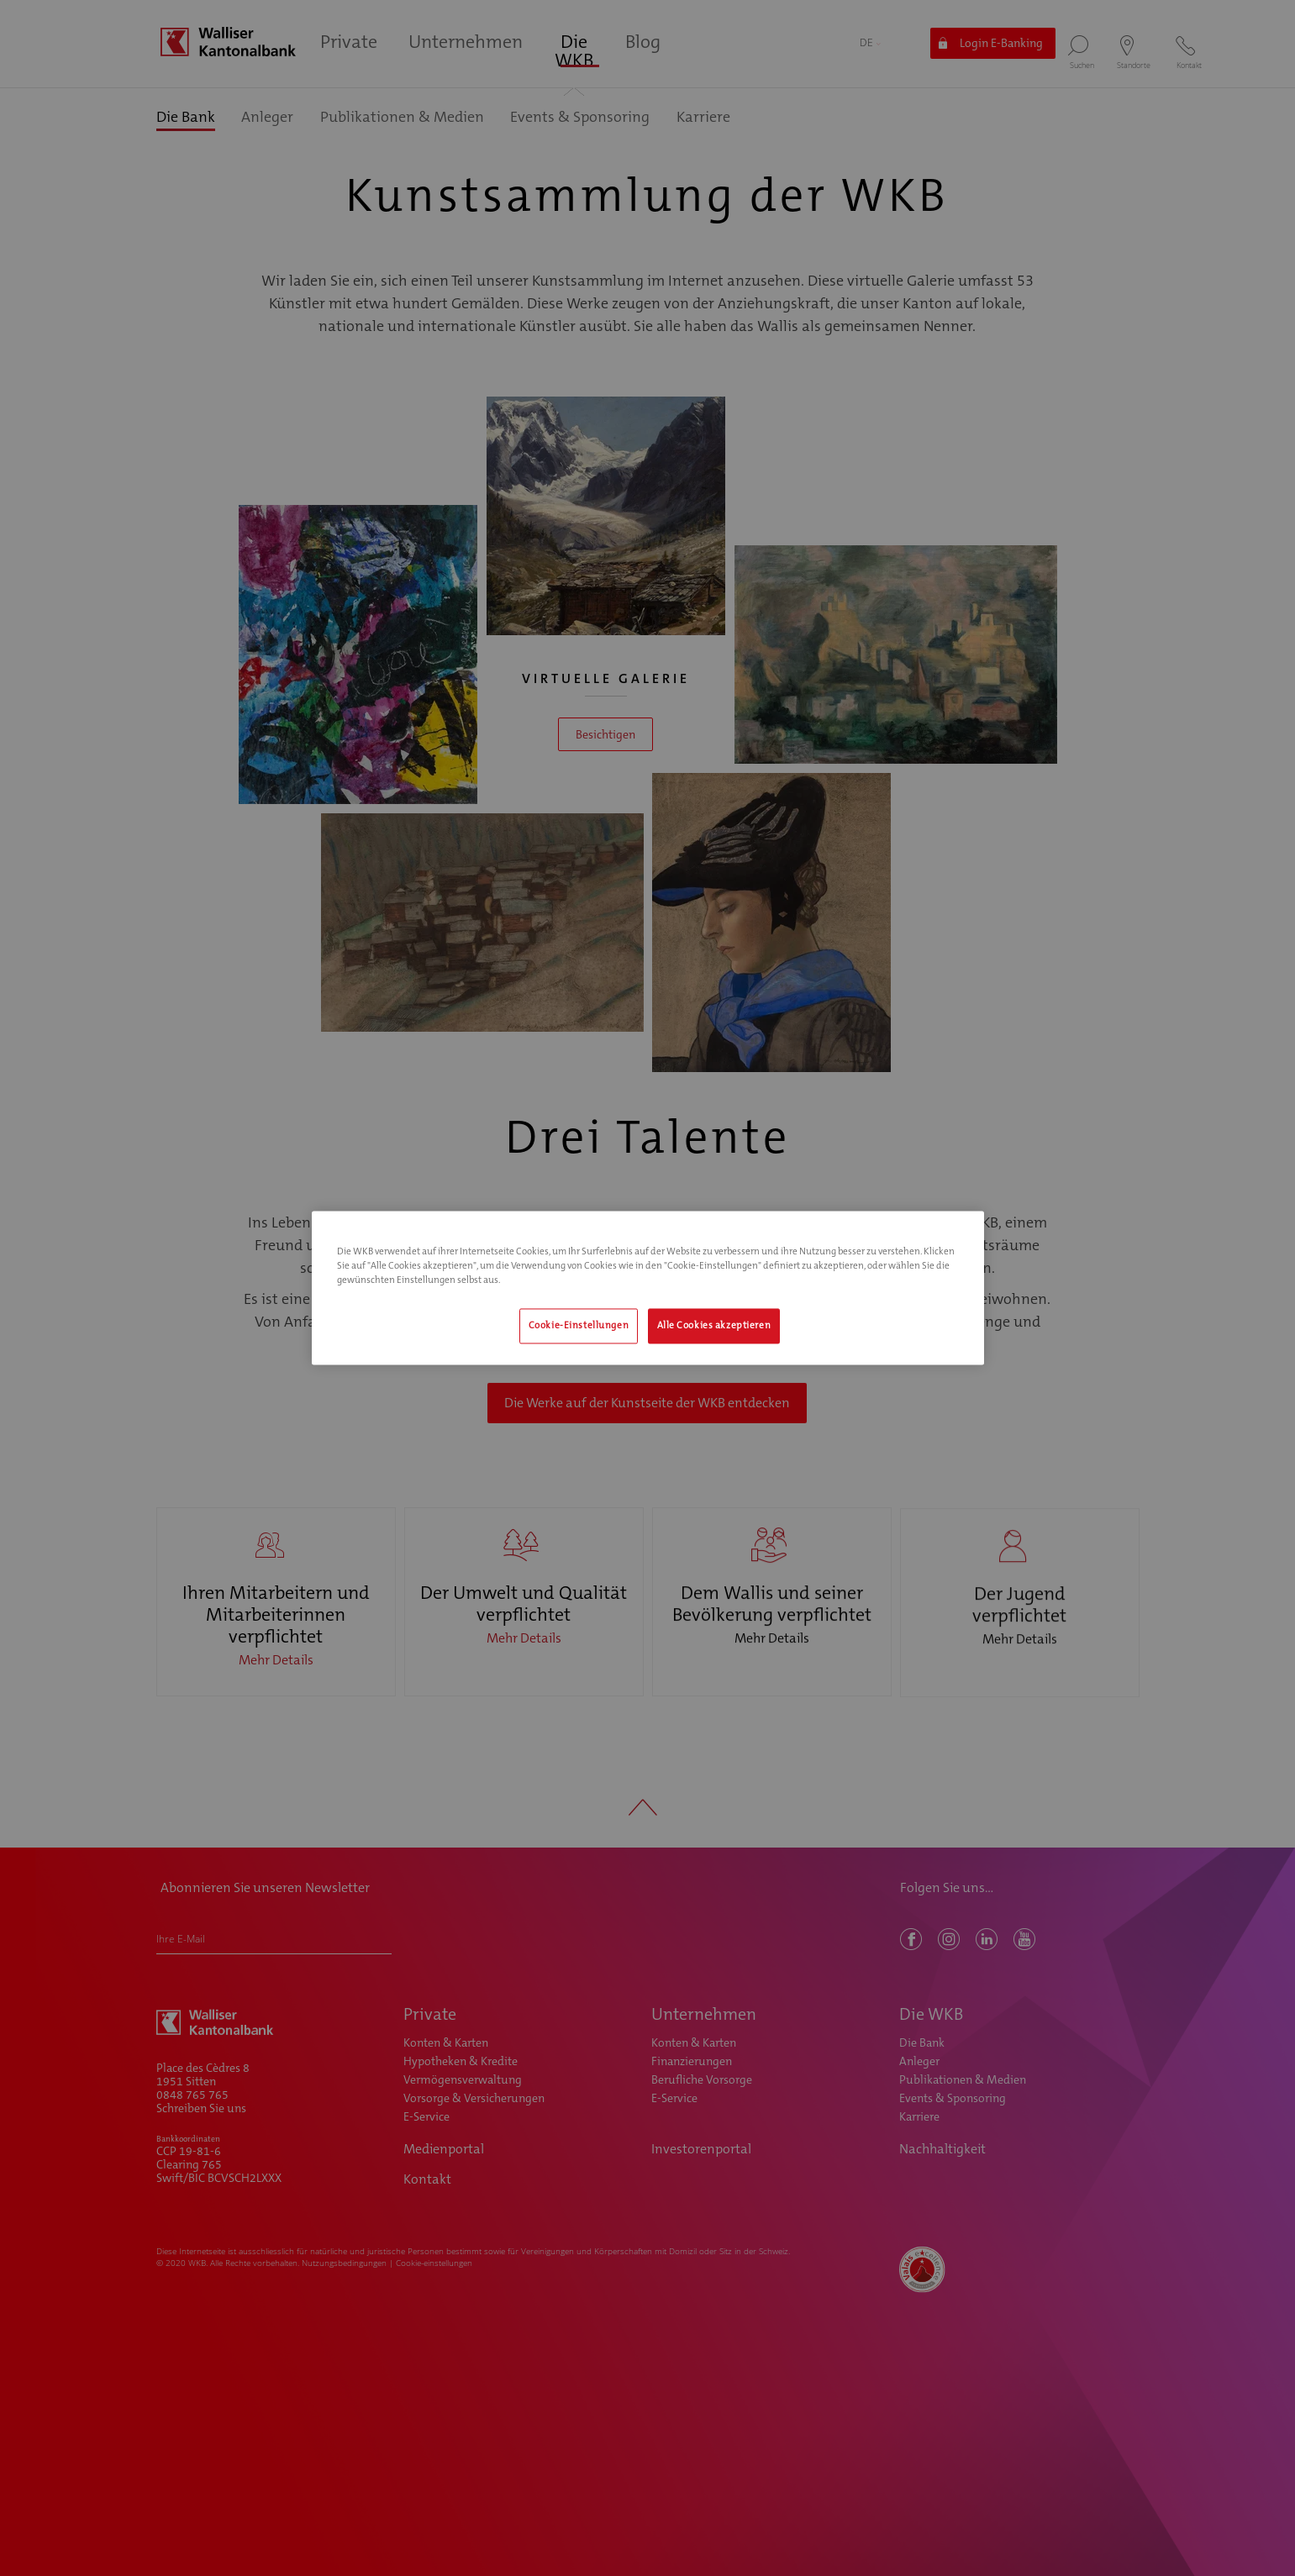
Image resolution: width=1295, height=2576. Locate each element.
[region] (648, 1287)
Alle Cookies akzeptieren (714, 1326)
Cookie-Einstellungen (579, 1326)
